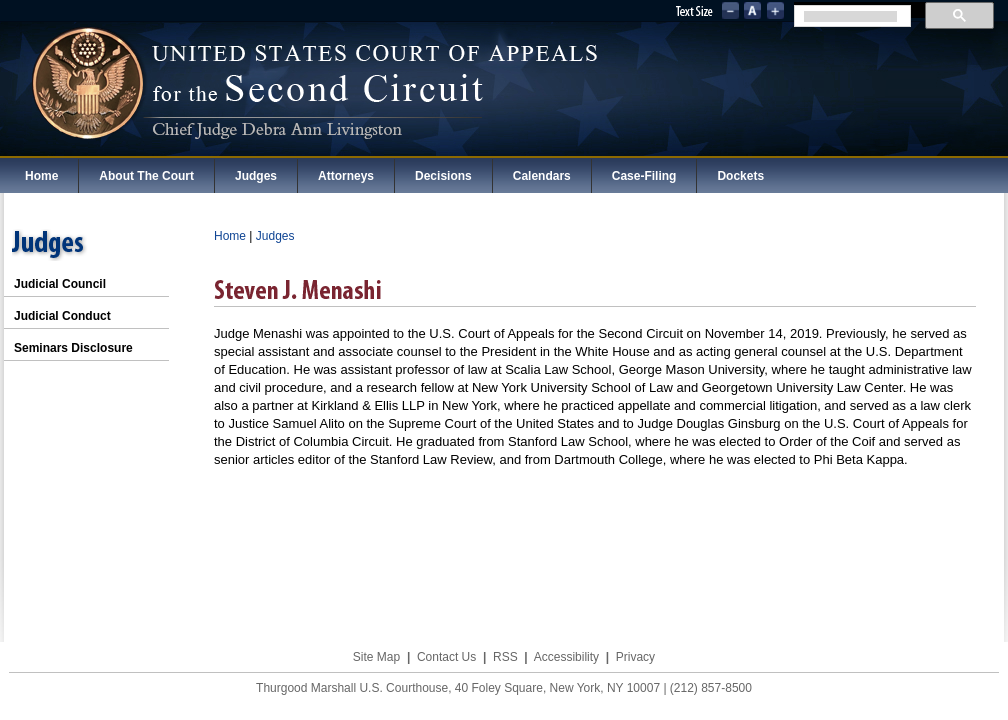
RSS (505, 657)
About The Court (146, 176)
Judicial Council (60, 284)
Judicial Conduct (62, 316)
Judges (256, 176)
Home (41, 176)
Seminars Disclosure (73, 348)
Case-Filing (644, 176)
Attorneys (346, 176)
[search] (850, 16)
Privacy (635, 657)
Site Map (376, 657)
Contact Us (446, 657)
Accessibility (566, 657)
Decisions (443, 176)
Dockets (740, 176)
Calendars (542, 176)
